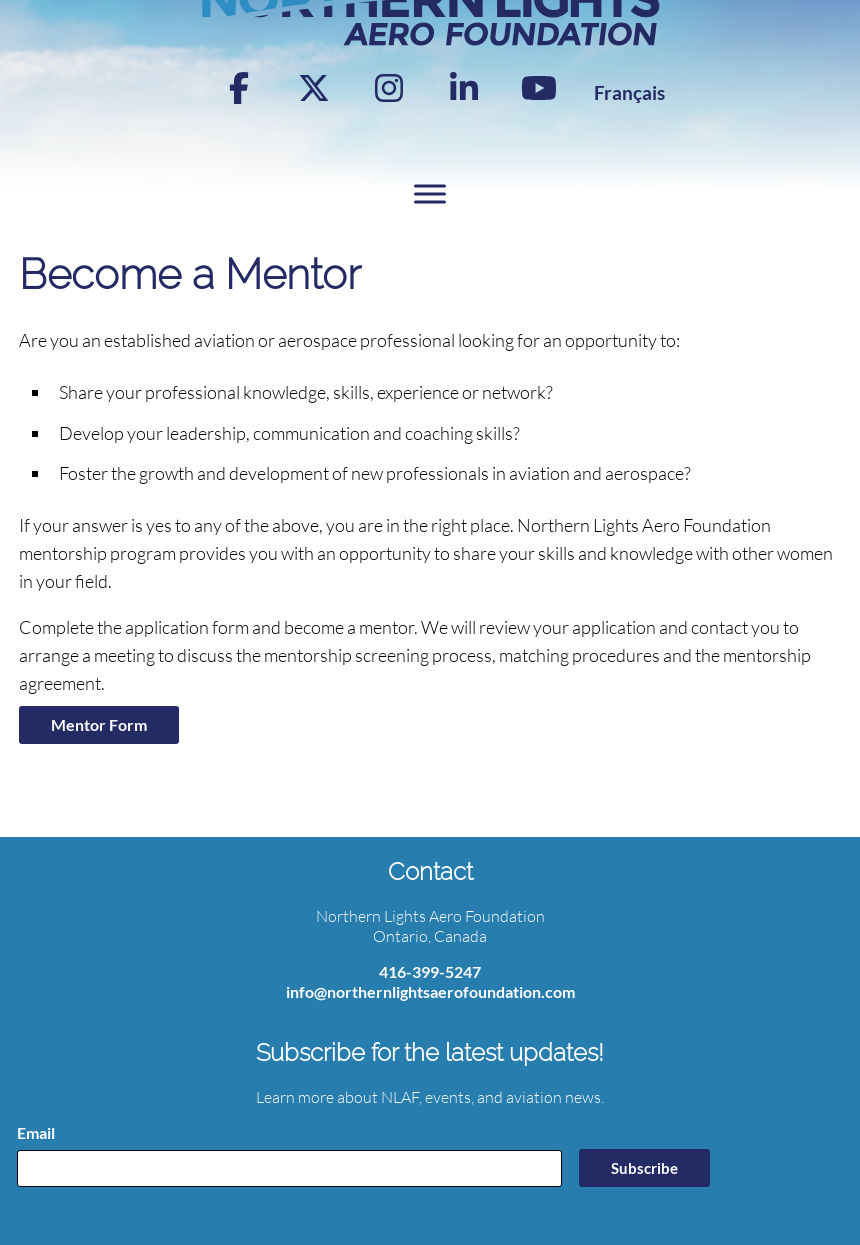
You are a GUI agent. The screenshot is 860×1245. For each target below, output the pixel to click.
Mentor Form (99, 725)
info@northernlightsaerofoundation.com (430, 991)
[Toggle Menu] (430, 194)
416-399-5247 (430, 971)
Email (36, 1132)
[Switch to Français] (629, 92)
